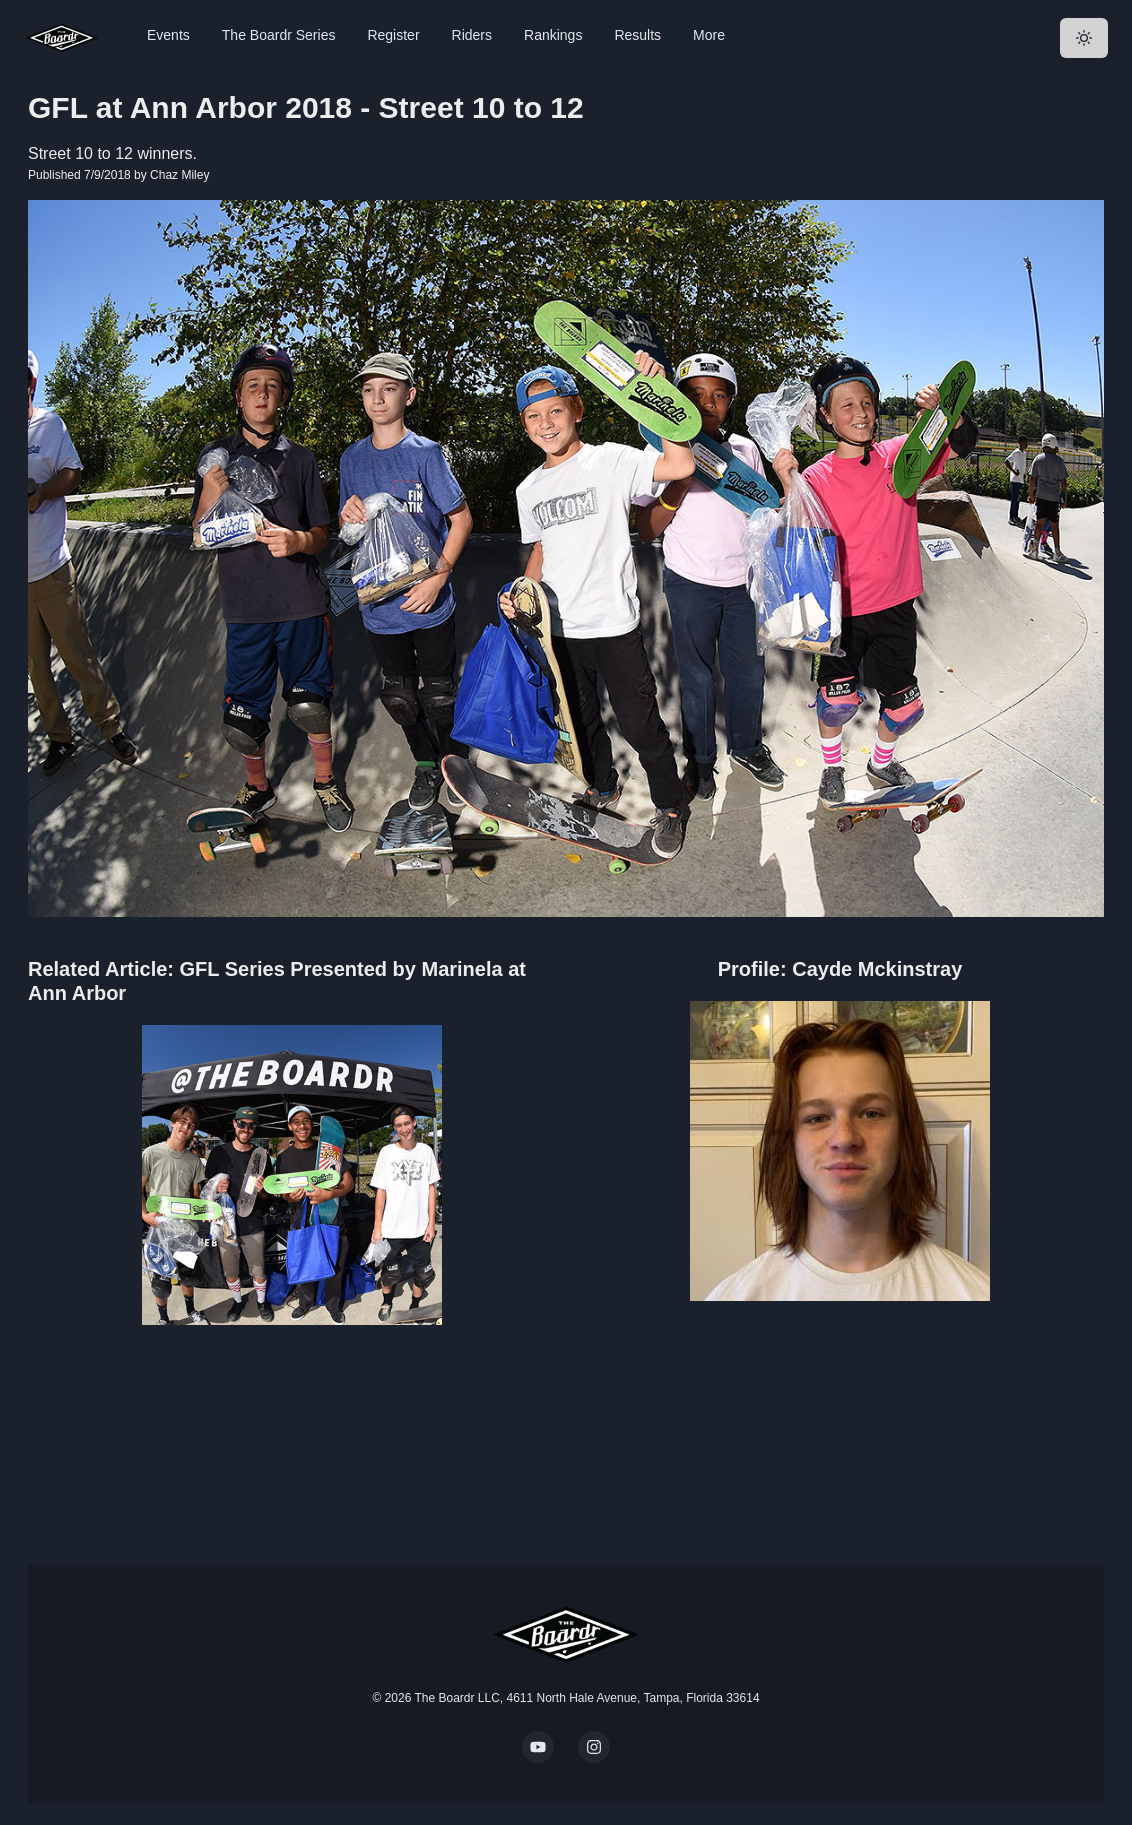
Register (393, 35)
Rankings (553, 35)
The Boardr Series (279, 35)
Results (637, 35)
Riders (472, 35)
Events (168, 35)
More (709, 35)
